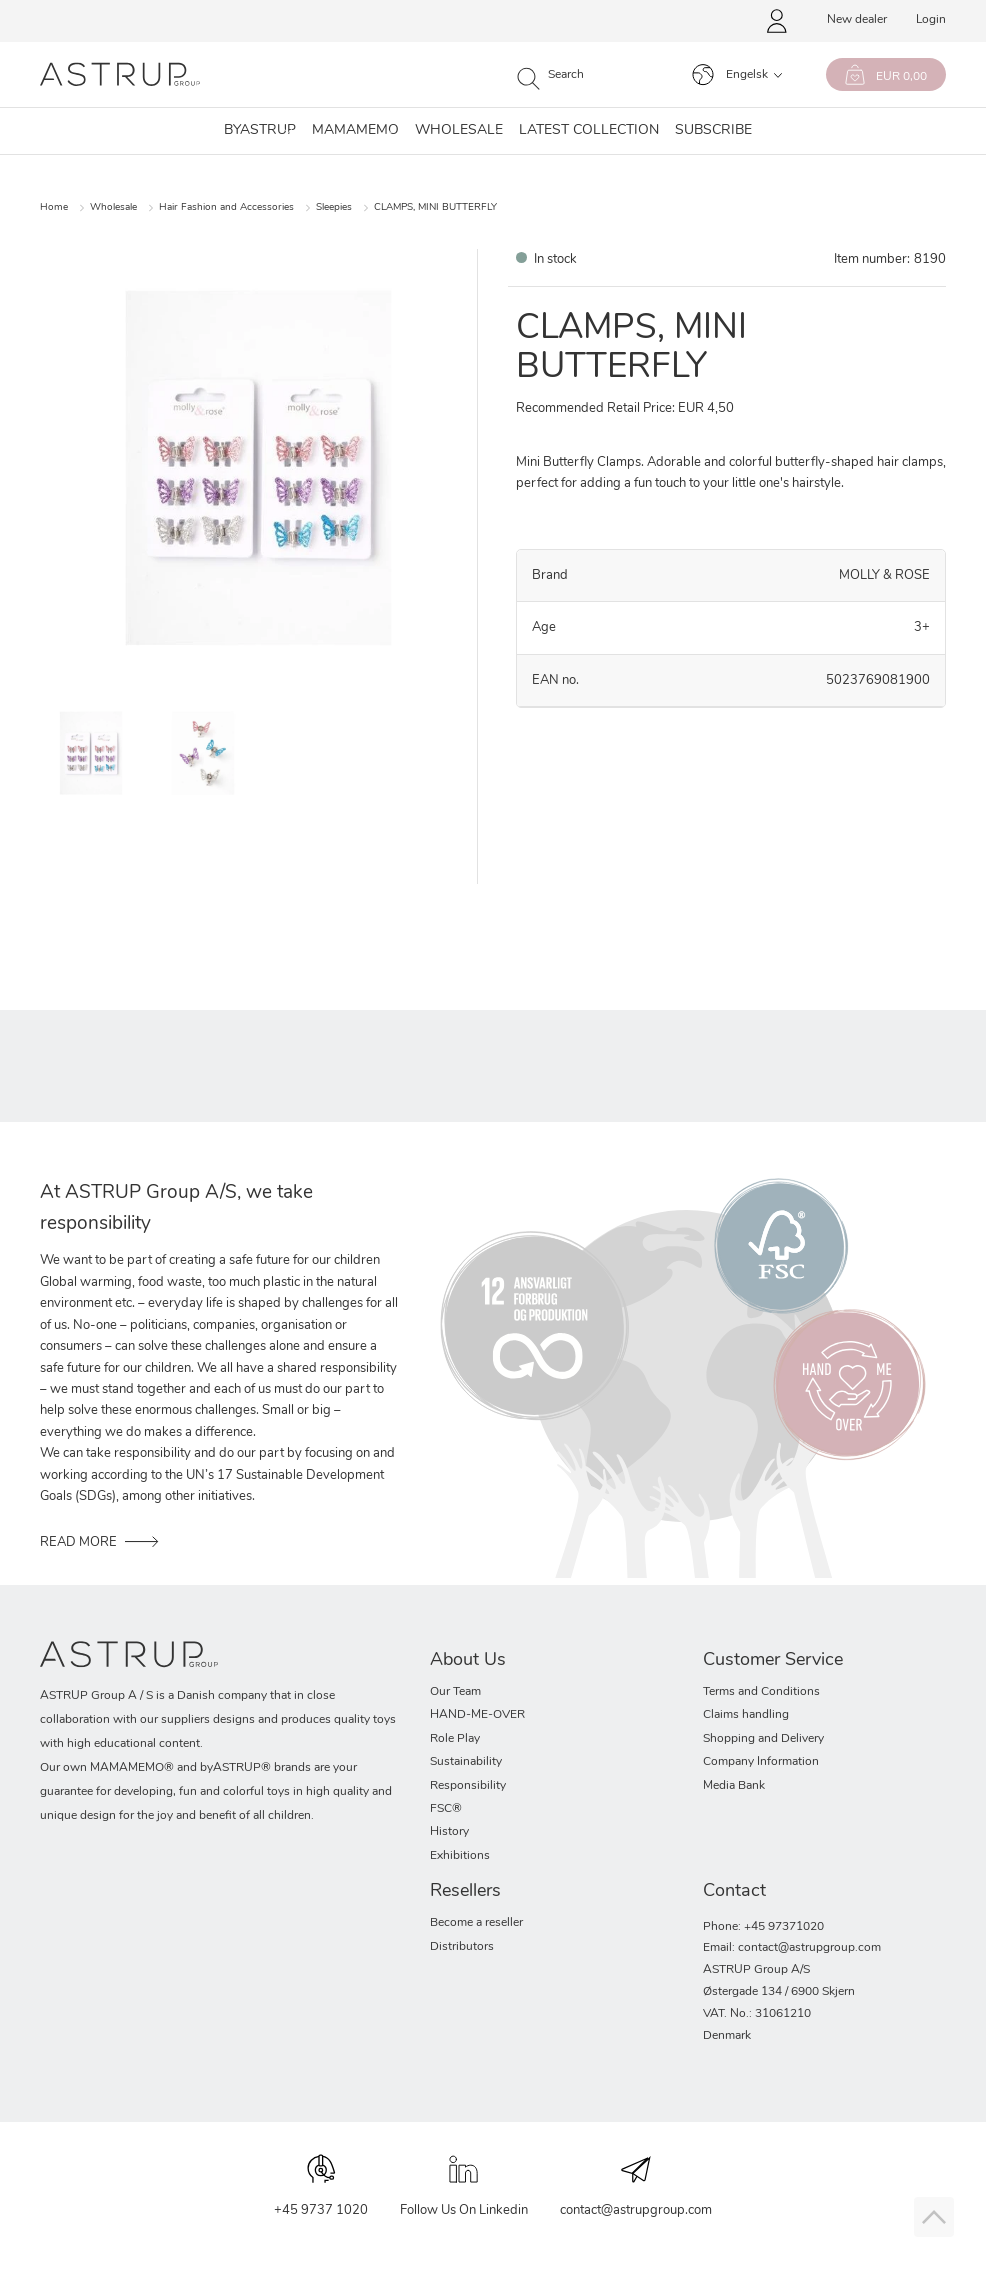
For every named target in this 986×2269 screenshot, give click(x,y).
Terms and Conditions (761, 1692)
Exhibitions (460, 1856)
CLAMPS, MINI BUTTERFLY (435, 207)
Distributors (462, 1947)
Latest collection (589, 131)
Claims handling (746, 1715)
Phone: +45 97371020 (763, 1927)
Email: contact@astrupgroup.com (792, 1948)
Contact (734, 1891)
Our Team (455, 1692)
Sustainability (466, 1762)
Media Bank (734, 1786)
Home (54, 207)
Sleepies (334, 207)
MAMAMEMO (355, 131)
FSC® (446, 1809)
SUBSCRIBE (713, 131)
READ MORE (78, 1542)
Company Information (761, 1762)
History (449, 1832)
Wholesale (459, 131)
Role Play (455, 1739)
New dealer (857, 20)
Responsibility (468, 1786)
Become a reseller (476, 1923)
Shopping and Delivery (763, 1739)
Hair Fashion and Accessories (226, 207)
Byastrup (260, 131)
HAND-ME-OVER (477, 1715)
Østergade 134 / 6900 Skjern (779, 1992)
